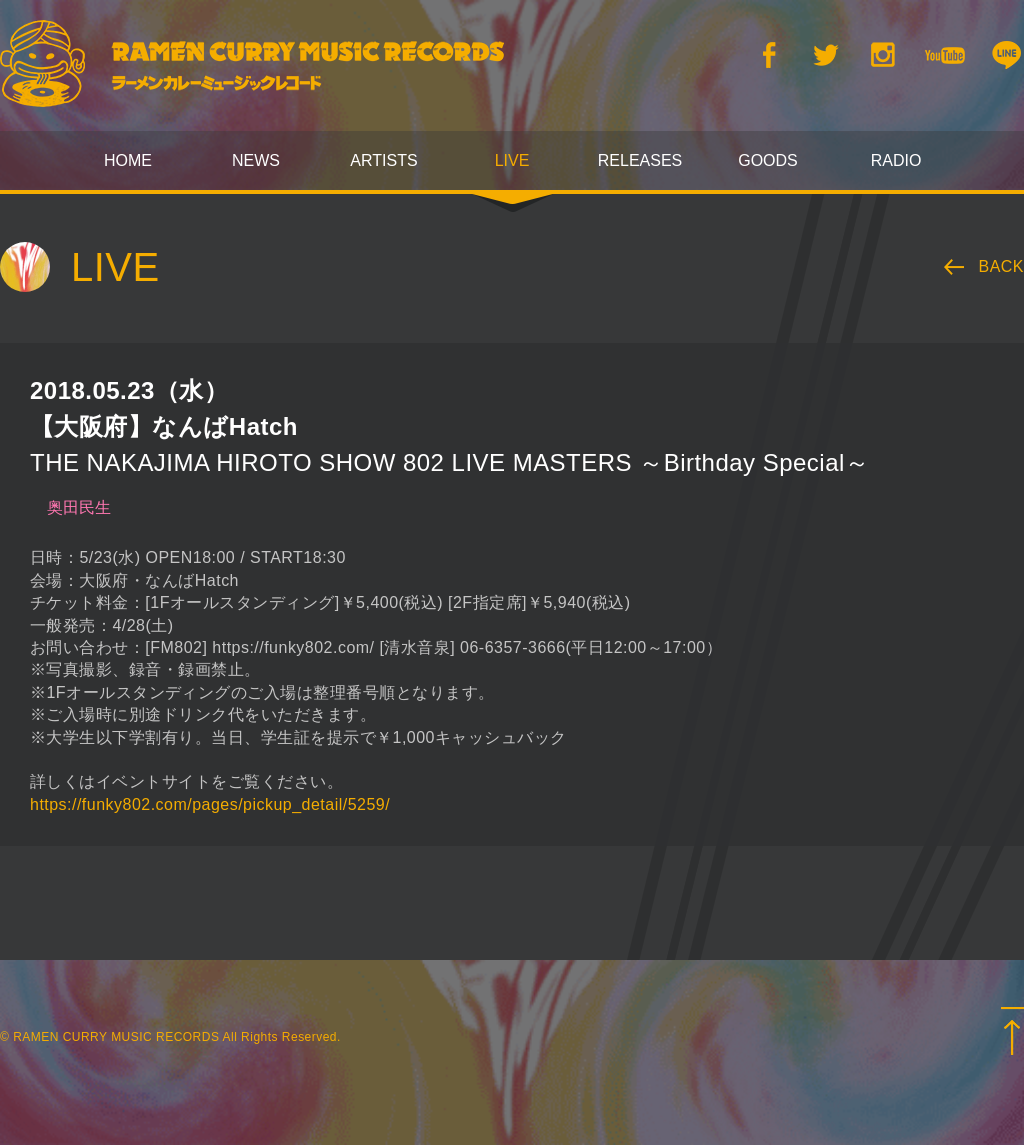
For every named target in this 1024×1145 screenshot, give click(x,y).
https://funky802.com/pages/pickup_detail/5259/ (210, 804)
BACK (1002, 266)
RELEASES (640, 160)
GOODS (768, 160)
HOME (128, 160)
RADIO (896, 160)
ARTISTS (383, 160)
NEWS (256, 160)
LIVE (512, 160)
